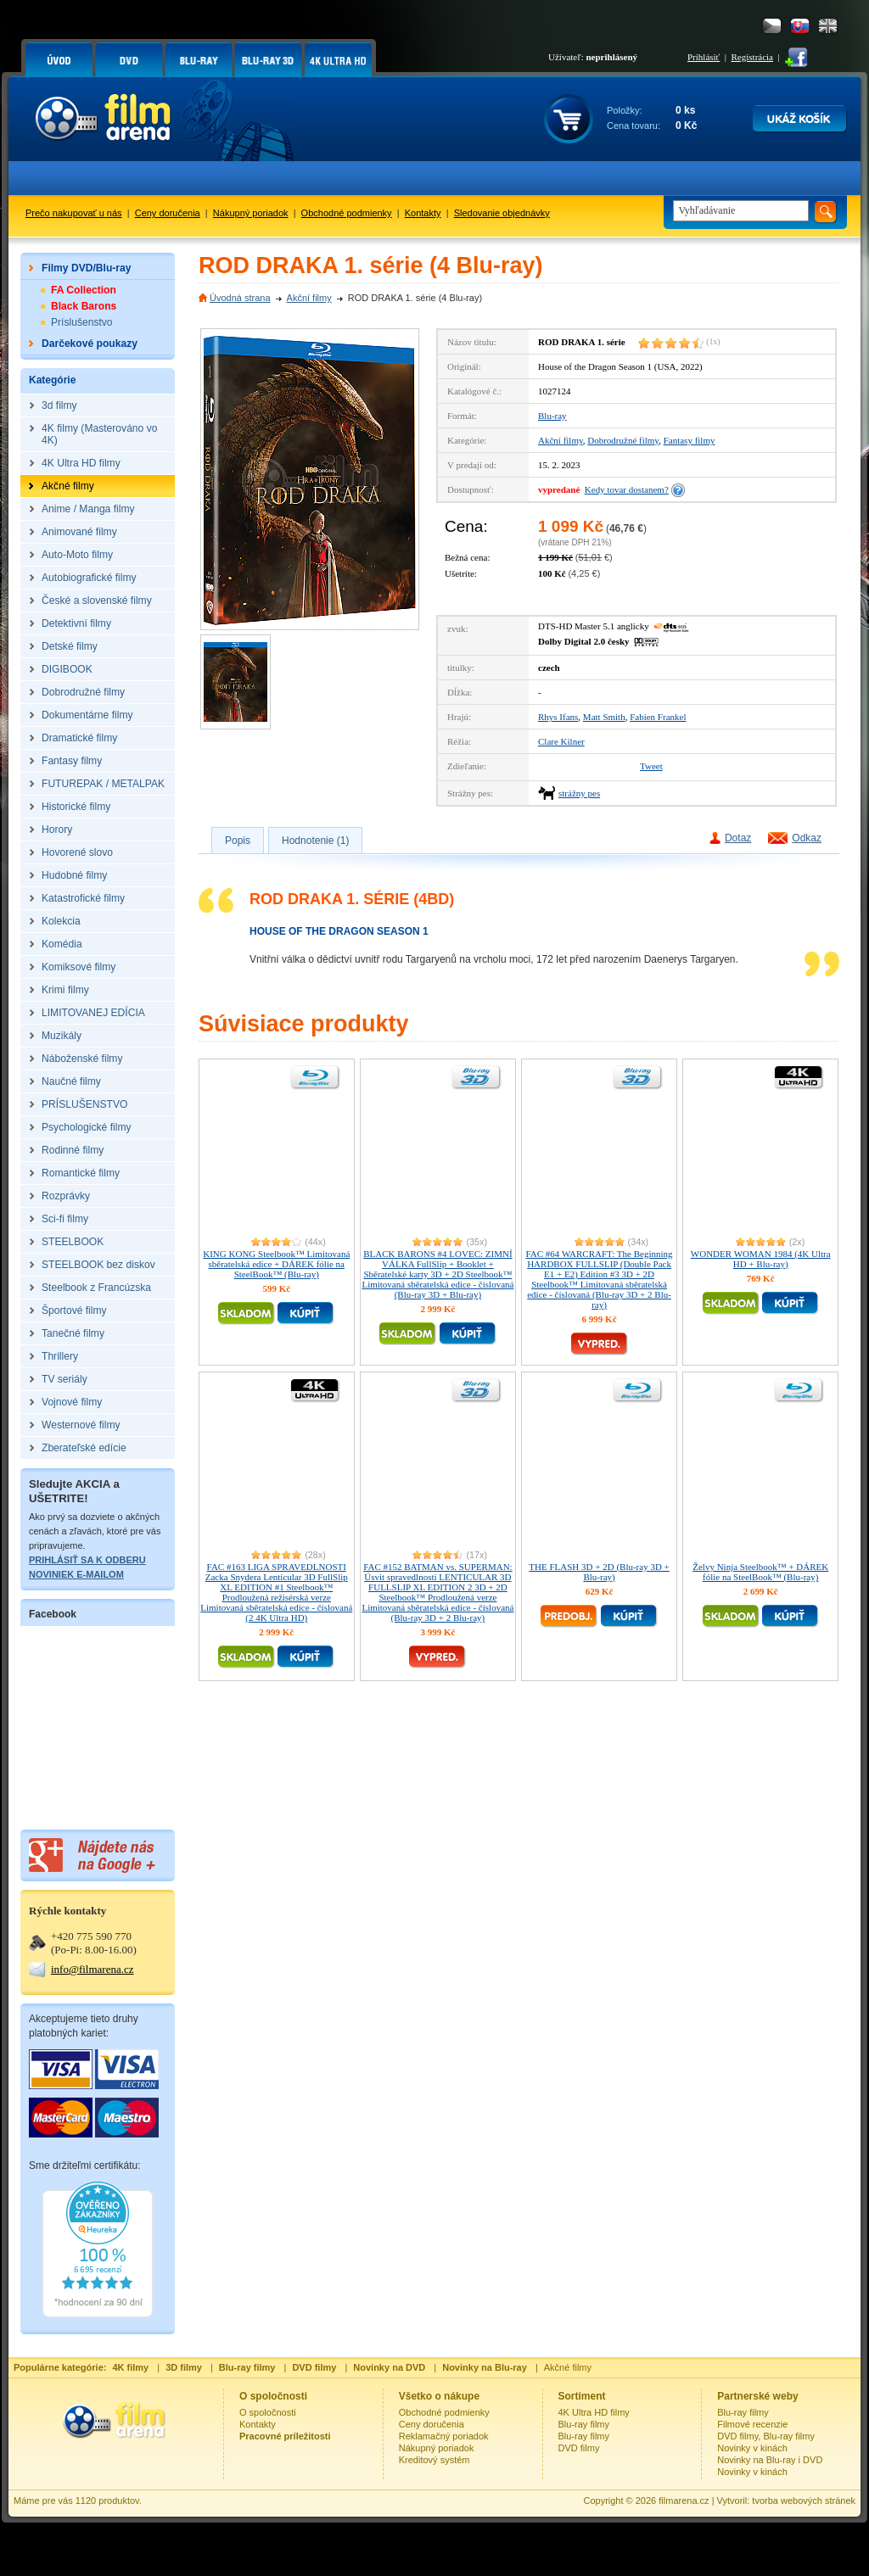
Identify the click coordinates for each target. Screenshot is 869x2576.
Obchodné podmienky (346, 213)
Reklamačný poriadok (444, 2436)
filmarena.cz (684, 2500)
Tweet (651, 766)
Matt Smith (604, 717)
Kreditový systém (434, 2460)
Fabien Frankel (658, 717)
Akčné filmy (567, 2367)
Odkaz (806, 838)
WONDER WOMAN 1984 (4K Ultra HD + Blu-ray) (761, 1259)
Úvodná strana (240, 298)
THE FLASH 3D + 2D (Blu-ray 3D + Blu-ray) (599, 1572)
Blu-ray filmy (584, 2424)
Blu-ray (552, 416)
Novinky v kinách (752, 2448)
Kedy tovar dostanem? (627, 489)
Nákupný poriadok (251, 213)
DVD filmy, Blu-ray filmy (766, 2436)
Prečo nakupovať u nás (73, 213)
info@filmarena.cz (92, 1969)
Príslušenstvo (82, 322)
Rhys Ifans (558, 717)
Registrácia (752, 57)
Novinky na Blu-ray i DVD (769, 2460)
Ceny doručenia (167, 213)
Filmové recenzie (752, 2424)
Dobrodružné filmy (623, 440)
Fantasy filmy (689, 440)
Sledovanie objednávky (502, 213)
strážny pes (579, 793)
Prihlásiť (703, 57)
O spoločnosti (267, 2412)
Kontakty (423, 213)
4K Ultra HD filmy (594, 2412)
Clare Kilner (561, 741)
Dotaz (738, 838)
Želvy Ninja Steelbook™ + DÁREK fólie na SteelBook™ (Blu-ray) (760, 1572)
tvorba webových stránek (803, 2500)
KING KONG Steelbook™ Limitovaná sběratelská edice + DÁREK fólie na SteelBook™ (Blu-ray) (276, 1264)
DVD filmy (579, 2448)
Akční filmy (309, 298)
